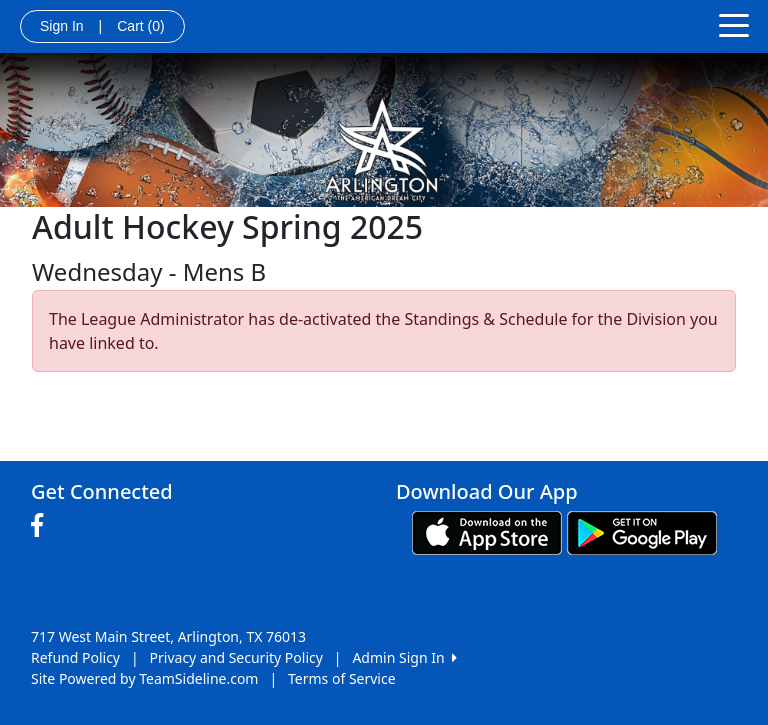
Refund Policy (75, 657)
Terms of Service (342, 678)
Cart (140, 26)
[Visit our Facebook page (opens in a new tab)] (42, 526)
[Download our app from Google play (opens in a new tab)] (642, 530)
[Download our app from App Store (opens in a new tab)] (487, 530)
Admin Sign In (404, 657)
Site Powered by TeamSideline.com (144, 678)
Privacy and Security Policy (236, 657)
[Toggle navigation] (734, 24)
